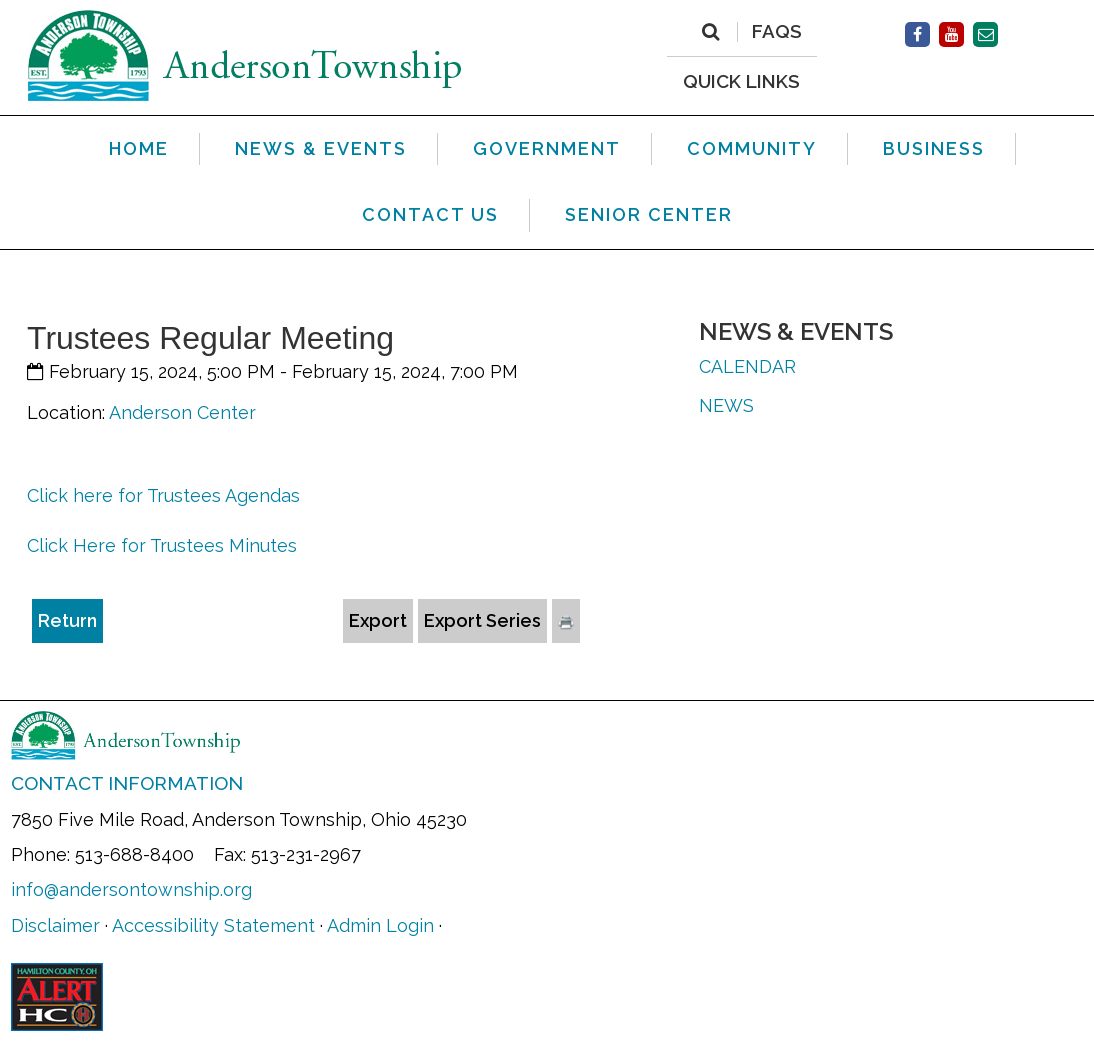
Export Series (482, 620)
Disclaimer (55, 925)
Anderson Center (182, 412)
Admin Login (380, 925)
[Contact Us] (985, 34)
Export (378, 620)
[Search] (710, 32)
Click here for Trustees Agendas (163, 495)
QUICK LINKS (741, 80)
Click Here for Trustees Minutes (162, 545)
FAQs (777, 32)
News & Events (796, 331)
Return (67, 620)
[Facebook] (917, 34)
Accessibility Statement (213, 925)
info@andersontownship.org (131, 889)
